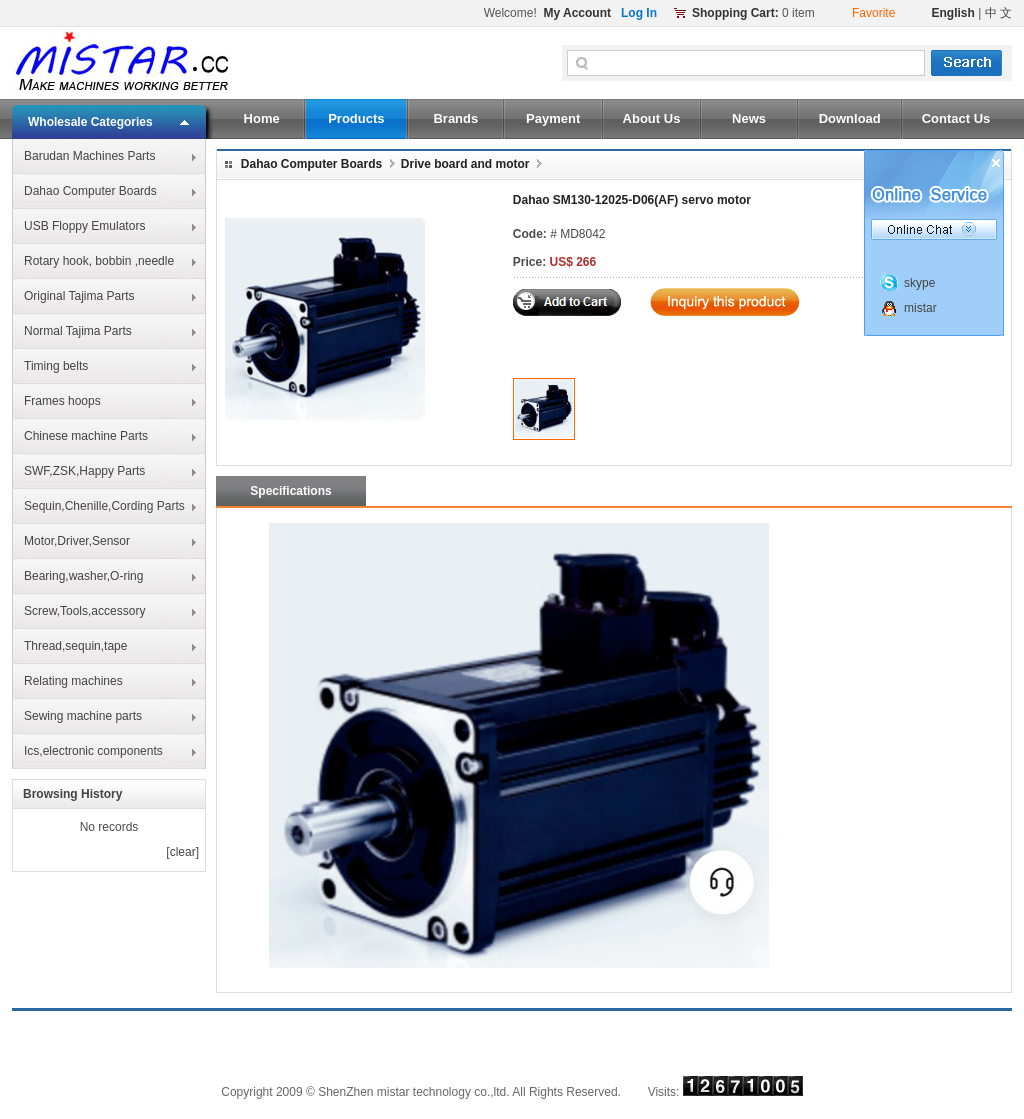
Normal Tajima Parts (78, 331)
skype (919, 283)
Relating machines (73, 681)
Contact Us (956, 118)
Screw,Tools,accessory (84, 611)
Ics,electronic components (93, 751)
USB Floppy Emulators (84, 226)
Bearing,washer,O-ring (83, 576)
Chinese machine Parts (86, 436)
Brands (455, 118)
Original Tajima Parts (79, 296)
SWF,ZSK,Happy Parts (84, 471)
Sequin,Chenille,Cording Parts (104, 506)
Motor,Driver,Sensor (77, 541)
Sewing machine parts (83, 716)
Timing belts (56, 366)
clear (183, 852)
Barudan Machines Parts (89, 156)
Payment (553, 118)
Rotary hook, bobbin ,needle (99, 261)
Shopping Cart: (735, 13)
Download (850, 118)
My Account (577, 13)
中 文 (998, 13)
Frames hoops (62, 401)
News (749, 118)
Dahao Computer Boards (90, 191)
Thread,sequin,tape (75, 646)
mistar (920, 308)
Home (262, 118)
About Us (652, 118)
